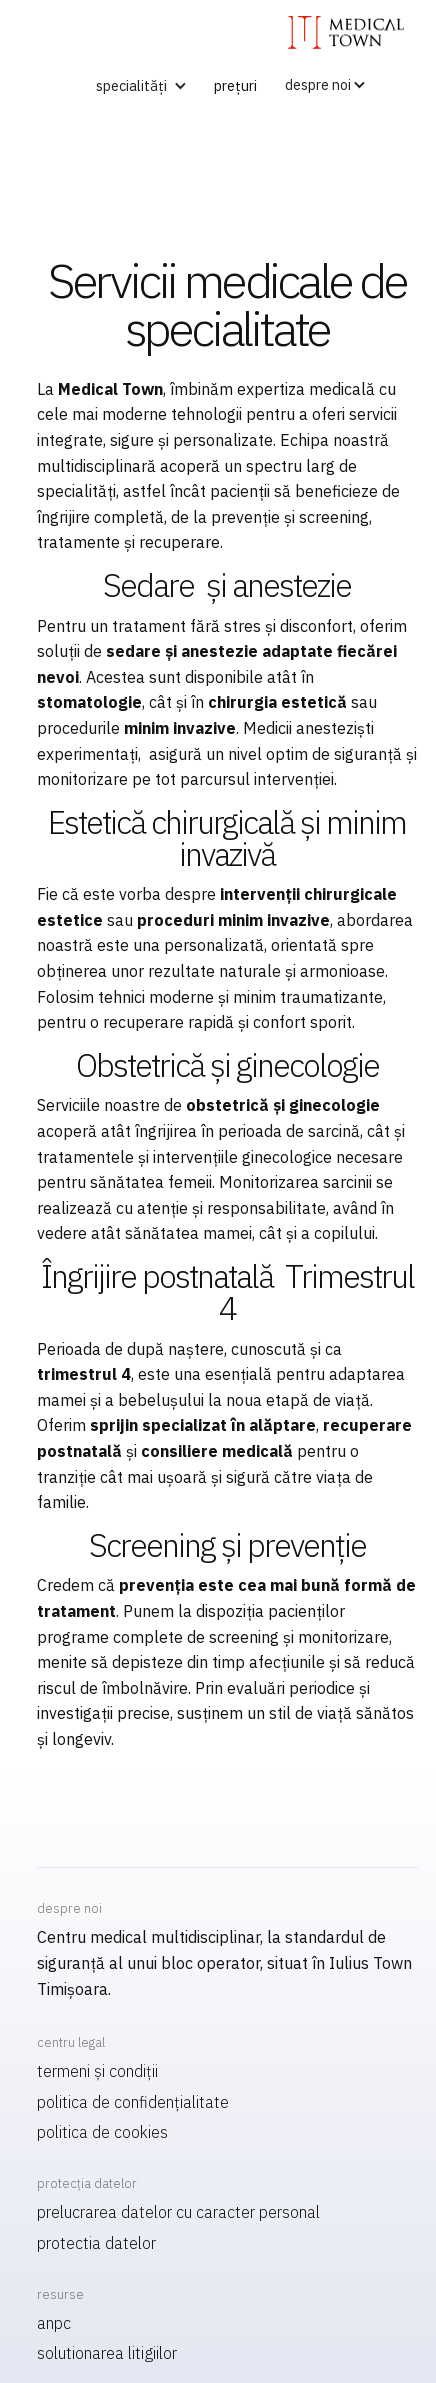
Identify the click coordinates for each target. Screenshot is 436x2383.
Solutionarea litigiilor (107, 2353)
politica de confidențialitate (133, 2102)
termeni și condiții (97, 2071)
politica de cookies (102, 2132)
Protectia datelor (96, 2243)
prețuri (235, 85)
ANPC (54, 2323)
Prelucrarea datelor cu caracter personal (178, 2212)
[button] (137, 86)
